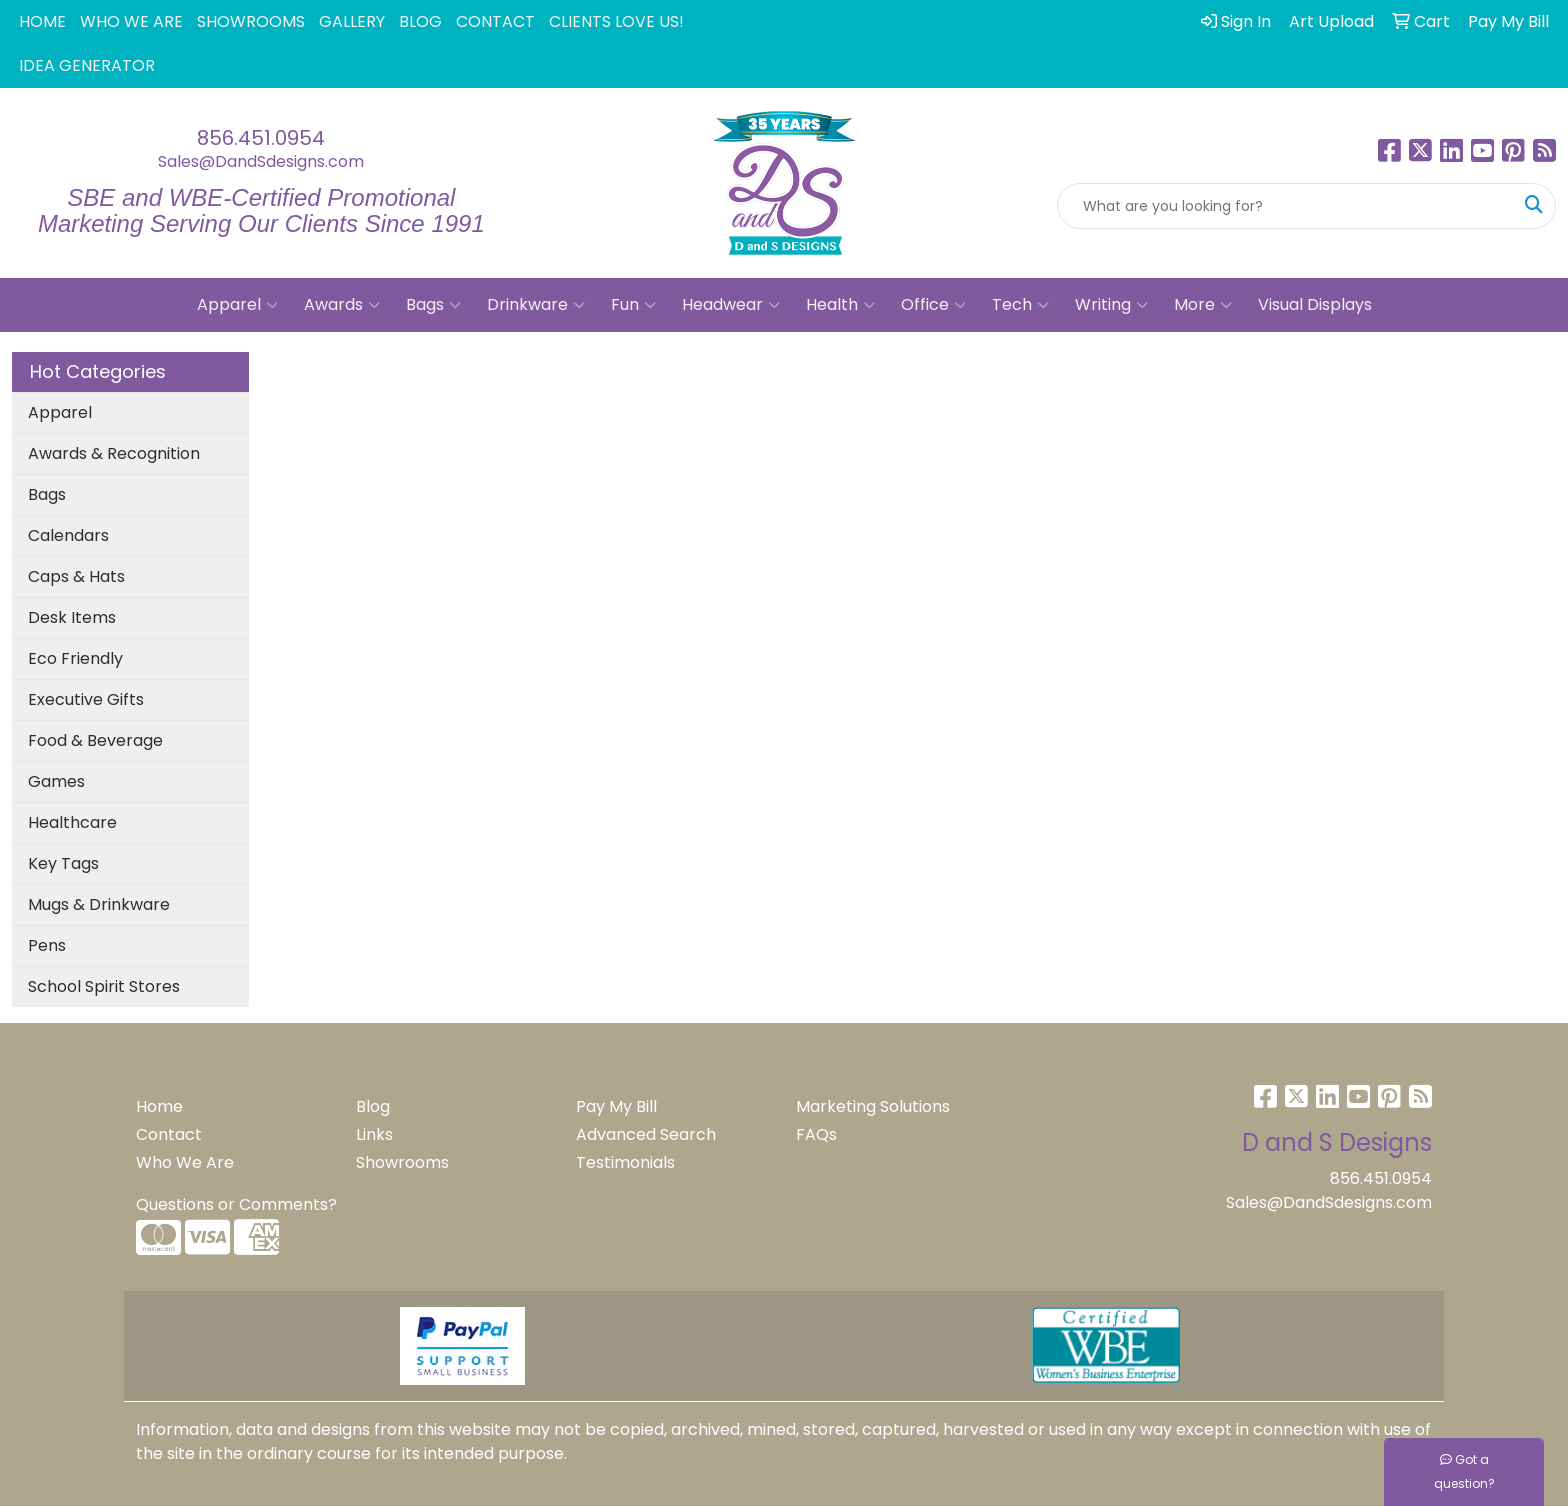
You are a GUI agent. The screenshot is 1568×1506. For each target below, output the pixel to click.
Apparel (237, 305)
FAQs (816, 1134)
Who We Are (185, 1162)
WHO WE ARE (131, 21)
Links (374, 1134)
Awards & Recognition (114, 453)
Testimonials (625, 1162)
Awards (342, 305)
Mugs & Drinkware (99, 904)
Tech (1020, 305)
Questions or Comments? (236, 1204)
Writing (1111, 305)
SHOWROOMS (251, 21)
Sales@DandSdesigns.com (261, 161)
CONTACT (495, 21)
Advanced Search (646, 1134)
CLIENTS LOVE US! (616, 21)
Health (840, 305)
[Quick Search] (1285, 206)
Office (933, 305)
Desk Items (72, 617)
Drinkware (536, 305)
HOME (42, 21)
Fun (633, 305)
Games (56, 781)
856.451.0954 (261, 138)
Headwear (731, 305)
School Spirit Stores (104, 986)
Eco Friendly (75, 658)
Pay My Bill (616, 1106)
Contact (169, 1134)
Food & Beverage (95, 740)
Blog (373, 1106)
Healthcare (72, 822)
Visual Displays (1315, 304)
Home (159, 1106)
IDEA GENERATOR (87, 65)
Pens (47, 945)
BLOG (420, 21)
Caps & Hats (76, 576)
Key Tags (63, 863)
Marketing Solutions (873, 1106)
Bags (433, 305)
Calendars (68, 535)
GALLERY (352, 21)
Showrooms (402, 1162)
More (1203, 305)
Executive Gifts (86, 699)
